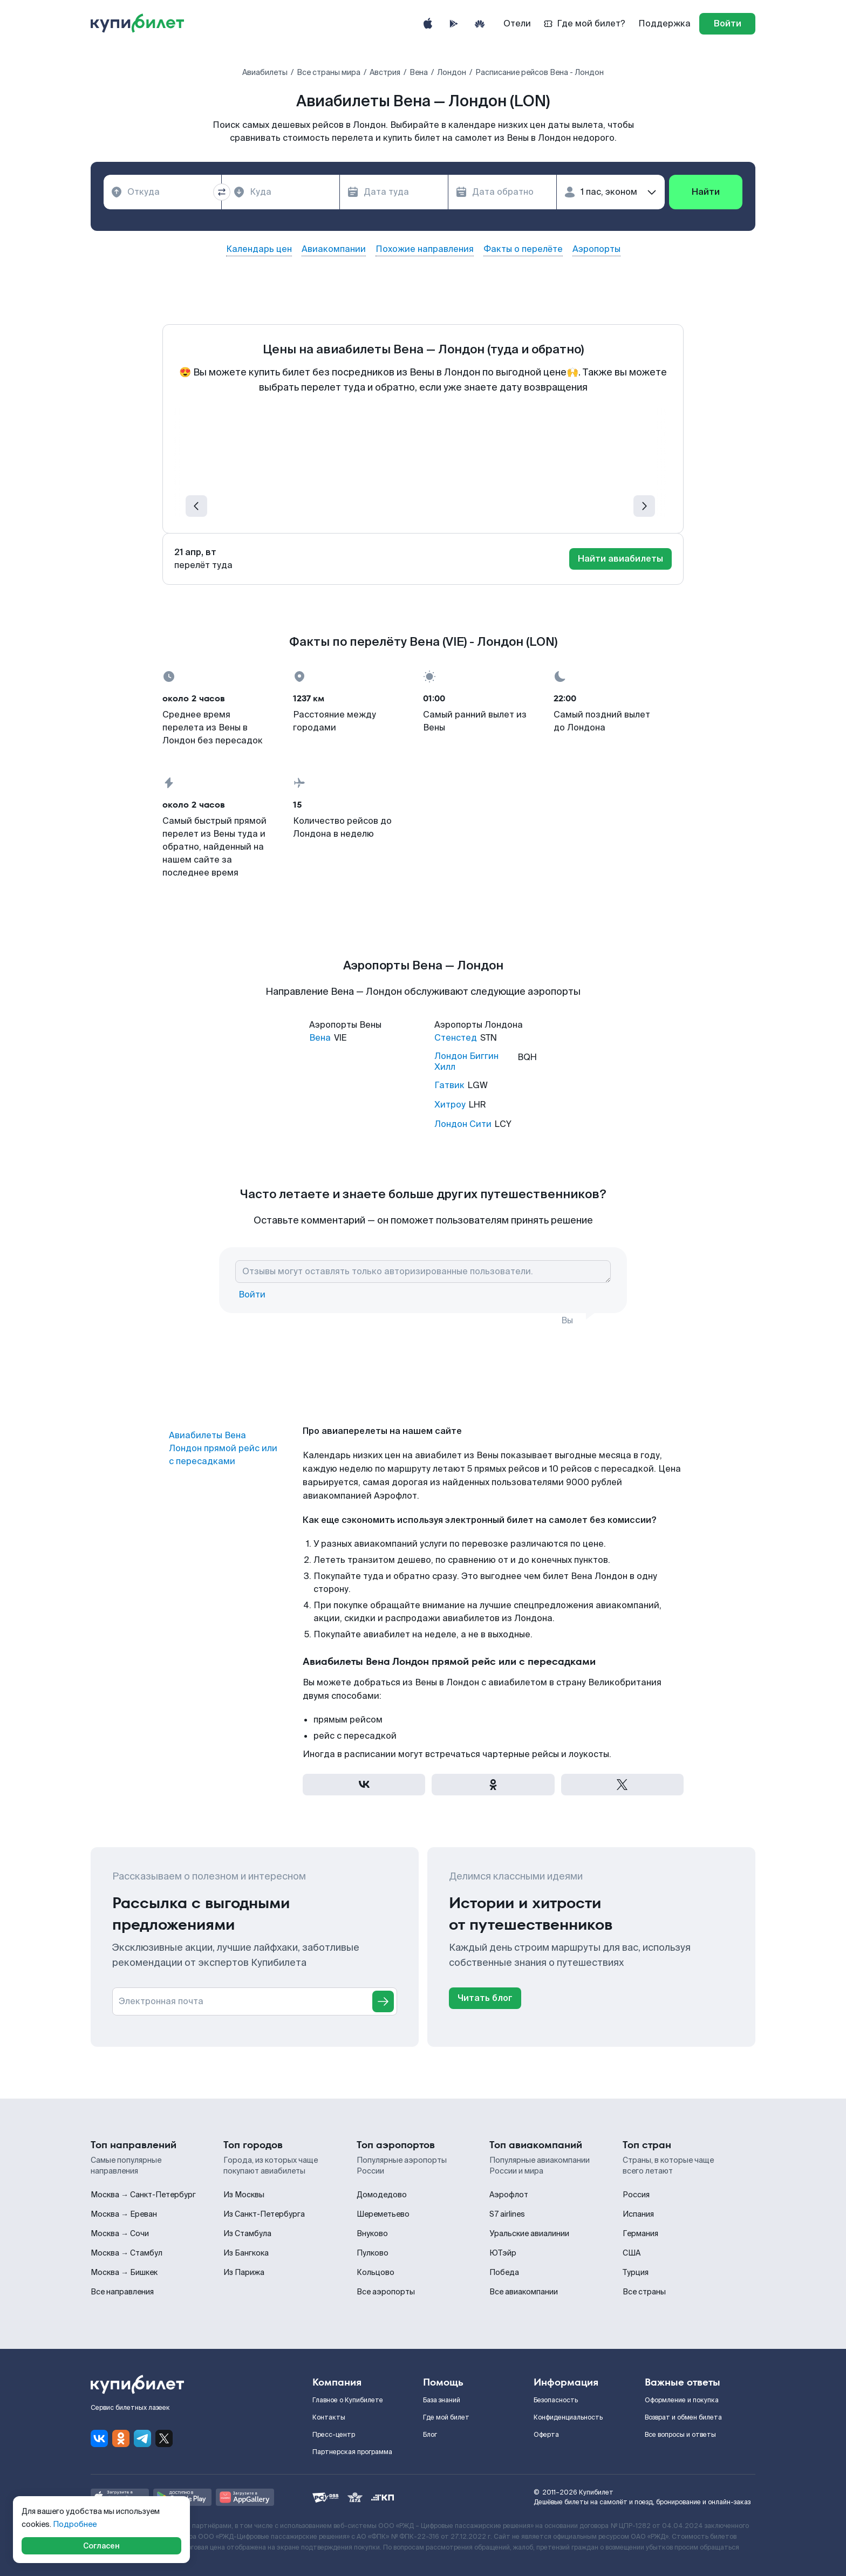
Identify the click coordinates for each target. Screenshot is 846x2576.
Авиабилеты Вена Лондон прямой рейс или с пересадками (223, 1448)
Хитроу (450, 1104)
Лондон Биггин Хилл (466, 1061)
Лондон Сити (463, 1124)
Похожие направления (425, 249)
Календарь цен (259, 249)
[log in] (727, 24)
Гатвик (449, 1085)
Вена (320, 1037)
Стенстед (455, 1037)
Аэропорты (596, 249)
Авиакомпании (334, 249)
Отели (517, 23)
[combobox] (162, 192)
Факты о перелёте (523, 249)
